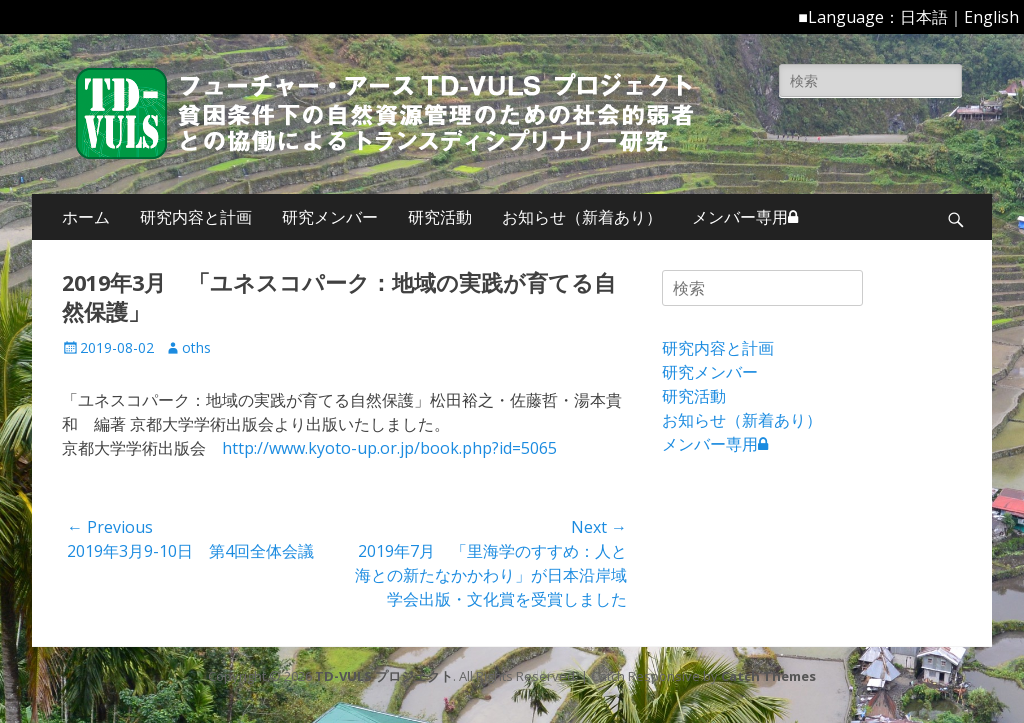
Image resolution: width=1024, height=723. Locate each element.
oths (196, 347)
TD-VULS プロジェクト (384, 676)
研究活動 (440, 217)
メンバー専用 (745, 217)
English (991, 17)
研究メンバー (330, 217)
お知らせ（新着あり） (582, 217)
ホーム (86, 217)
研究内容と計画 (196, 217)
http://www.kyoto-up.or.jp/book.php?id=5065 (389, 448)
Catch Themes (768, 676)
